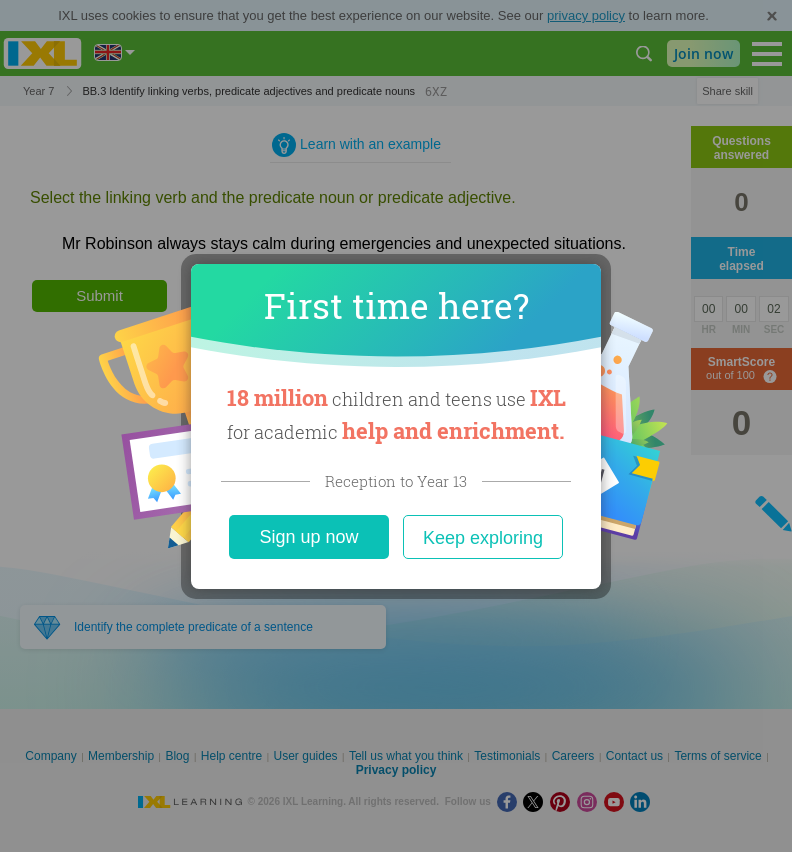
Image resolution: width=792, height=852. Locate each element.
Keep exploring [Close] (483, 538)
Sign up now (308, 537)
